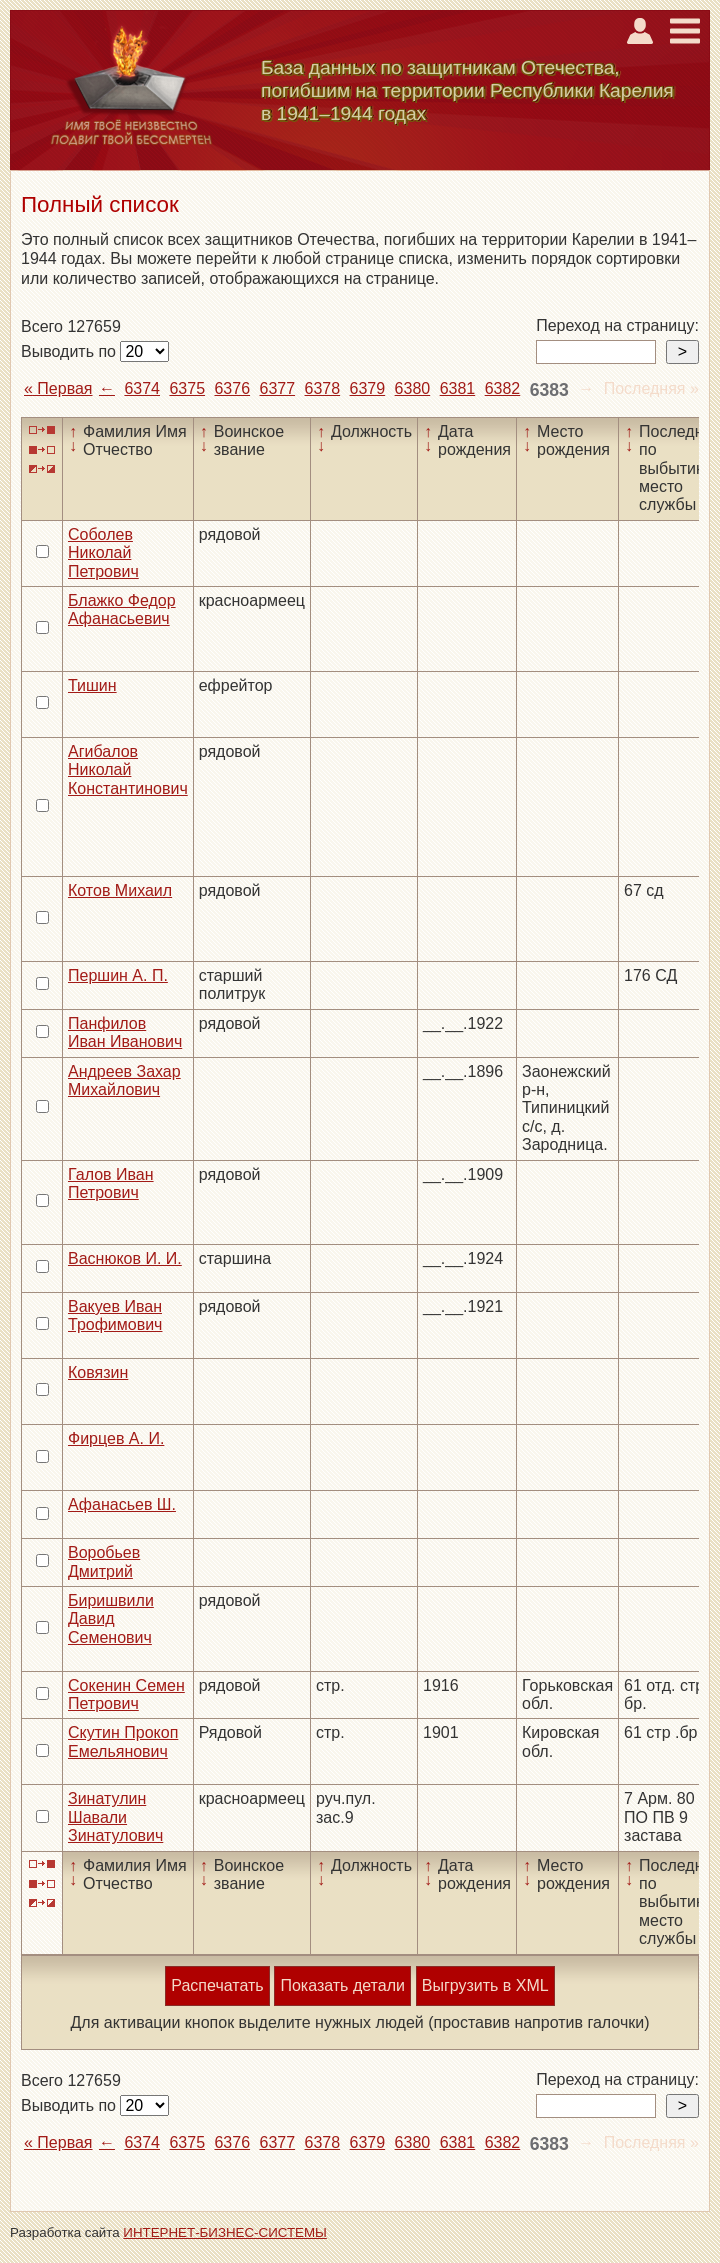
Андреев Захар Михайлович (124, 1080)
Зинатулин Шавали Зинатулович (115, 1817)
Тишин (92, 685)
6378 (323, 388)
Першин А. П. (118, 975)
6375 (187, 388)
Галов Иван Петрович (111, 1183)
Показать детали (342, 1985)
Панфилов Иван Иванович (125, 1032)
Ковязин (98, 1372)
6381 (458, 388)
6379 (368, 388)
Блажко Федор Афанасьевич (122, 609)
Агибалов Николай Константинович (128, 770)
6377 (278, 388)
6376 (232, 388)
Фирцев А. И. (116, 1438)
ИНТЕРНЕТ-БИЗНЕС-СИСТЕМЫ (225, 2232)
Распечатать (217, 1985)
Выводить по (70, 351)
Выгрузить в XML (485, 1985)
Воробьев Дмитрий (104, 1561)
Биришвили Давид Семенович (111, 1619)
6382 (503, 388)
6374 (142, 388)
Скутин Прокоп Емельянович (123, 1741)
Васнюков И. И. (125, 1258)
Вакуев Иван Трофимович (115, 1315)
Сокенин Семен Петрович (126, 1694)
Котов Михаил (120, 890)
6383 (549, 390)
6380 (413, 388)
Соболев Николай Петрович (103, 553)
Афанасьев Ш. (122, 1504)
